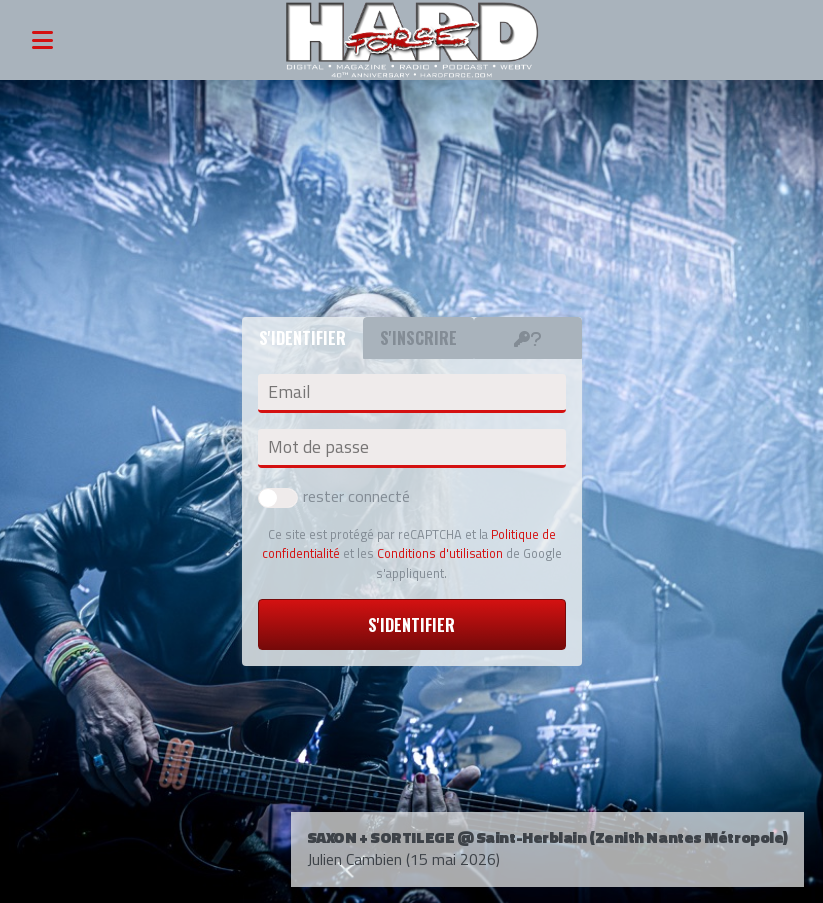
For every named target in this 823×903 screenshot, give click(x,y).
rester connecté (334, 496)
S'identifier (411, 625)
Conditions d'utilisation (440, 553)
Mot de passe (318, 447)
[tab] (528, 338)
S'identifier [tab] (302, 338)
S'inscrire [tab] (418, 338)
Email (289, 392)
